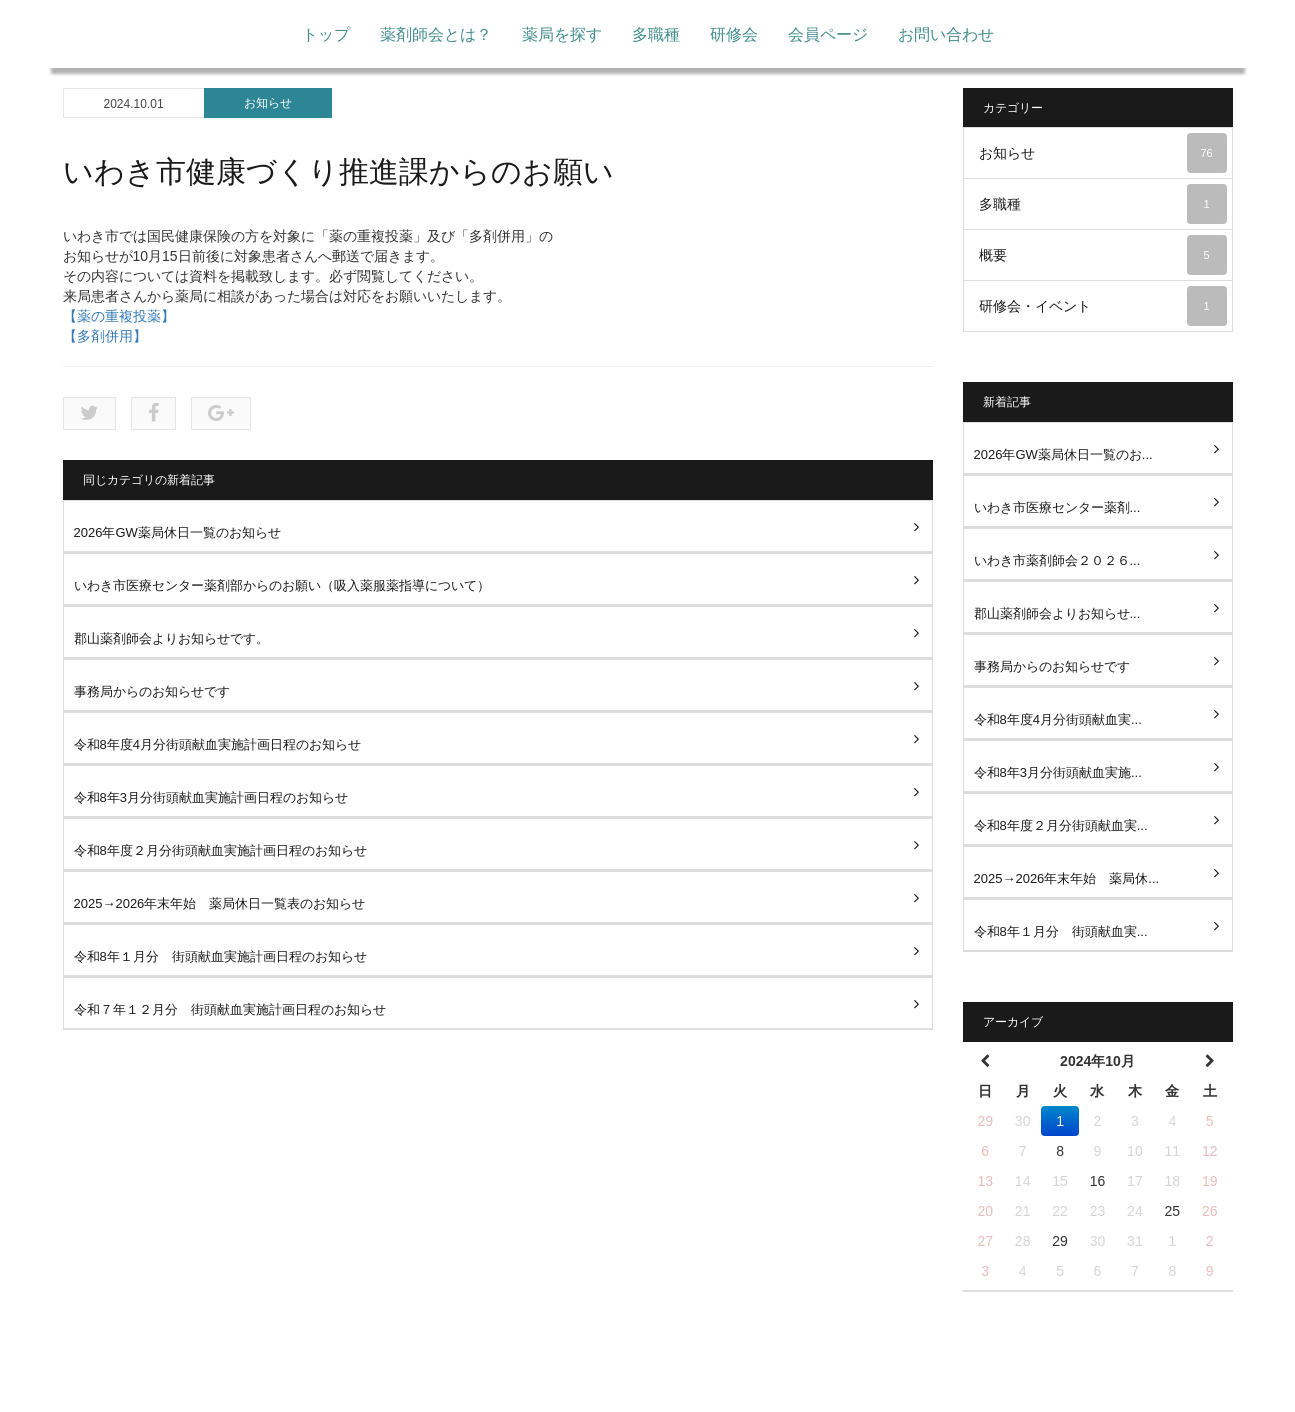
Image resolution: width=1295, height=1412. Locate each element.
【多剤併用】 (105, 336)
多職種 (656, 34)
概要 (1103, 255)
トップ (326, 34)
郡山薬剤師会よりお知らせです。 (171, 638)
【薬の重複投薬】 (119, 316)
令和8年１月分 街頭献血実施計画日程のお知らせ (220, 956)
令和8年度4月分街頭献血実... (1058, 719)
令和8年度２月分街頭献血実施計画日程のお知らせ (220, 850)
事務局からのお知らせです (152, 691)
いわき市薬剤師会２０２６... (1057, 560)
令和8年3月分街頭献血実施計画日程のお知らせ (211, 797)
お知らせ (268, 103)
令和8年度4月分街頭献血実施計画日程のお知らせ (217, 744)
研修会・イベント (1103, 306)
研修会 (734, 34)
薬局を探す (562, 34)
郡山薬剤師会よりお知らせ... (1057, 613)
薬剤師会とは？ (436, 34)
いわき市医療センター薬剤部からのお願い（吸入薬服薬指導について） (282, 585)
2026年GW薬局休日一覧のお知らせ (177, 532)
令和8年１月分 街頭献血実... (1061, 931)
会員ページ (828, 34)
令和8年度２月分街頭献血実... (1061, 825)
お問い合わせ (946, 34)
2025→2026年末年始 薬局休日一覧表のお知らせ (220, 903)
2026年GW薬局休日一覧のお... (1063, 454)
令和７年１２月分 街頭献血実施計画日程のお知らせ (230, 1009)
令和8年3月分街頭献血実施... (1058, 772)
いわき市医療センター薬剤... (1057, 507)
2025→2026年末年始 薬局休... (1067, 878)
